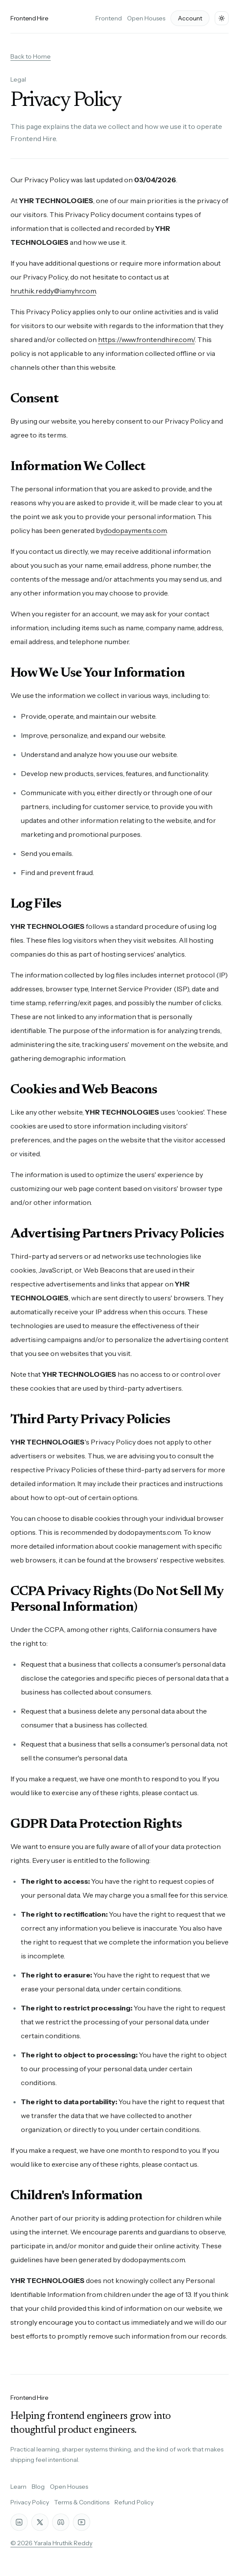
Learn (18, 2486)
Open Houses (146, 18)
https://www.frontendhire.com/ (146, 339)
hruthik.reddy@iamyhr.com (53, 290)
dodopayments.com (135, 530)
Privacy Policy (29, 2502)
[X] (40, 2522)
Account (190, 18)
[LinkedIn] (19, 2522)
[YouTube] (81, 2522)
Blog (38, 2486)
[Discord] (60, 2522)
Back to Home (30, 56)
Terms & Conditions (81, 2502)
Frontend (108, 18)
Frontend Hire (29, 18)
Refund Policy (134, 2502)
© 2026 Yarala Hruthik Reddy (51, 2543)
